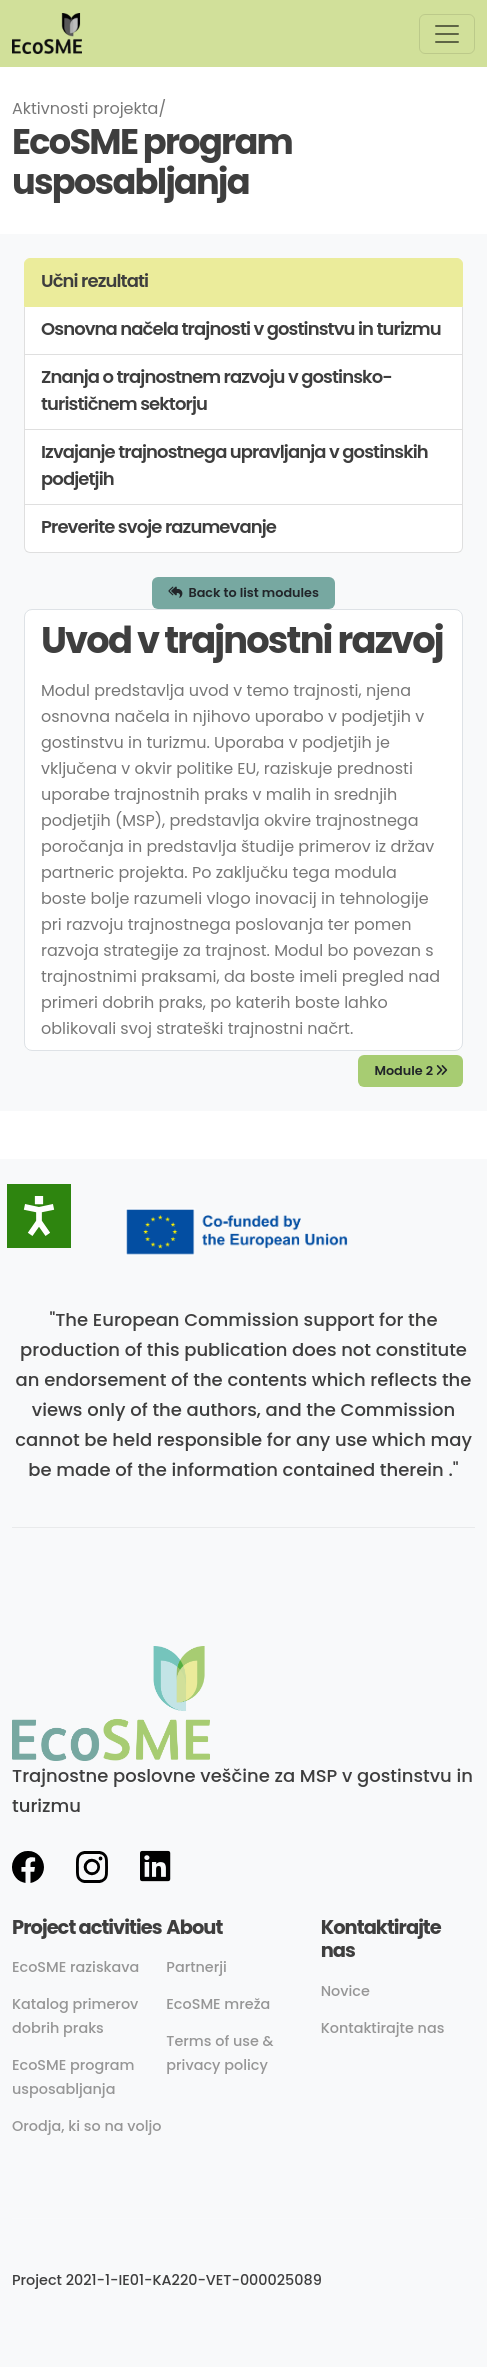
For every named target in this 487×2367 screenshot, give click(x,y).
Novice (345, 1991)
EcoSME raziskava (75, 1967)
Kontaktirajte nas (383, 2028)
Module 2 (410, 1070)
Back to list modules (243, 592)
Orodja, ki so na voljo (87, 2126)
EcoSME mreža (218, 2004)
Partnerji (196, 1967)
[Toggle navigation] (447, 34)
